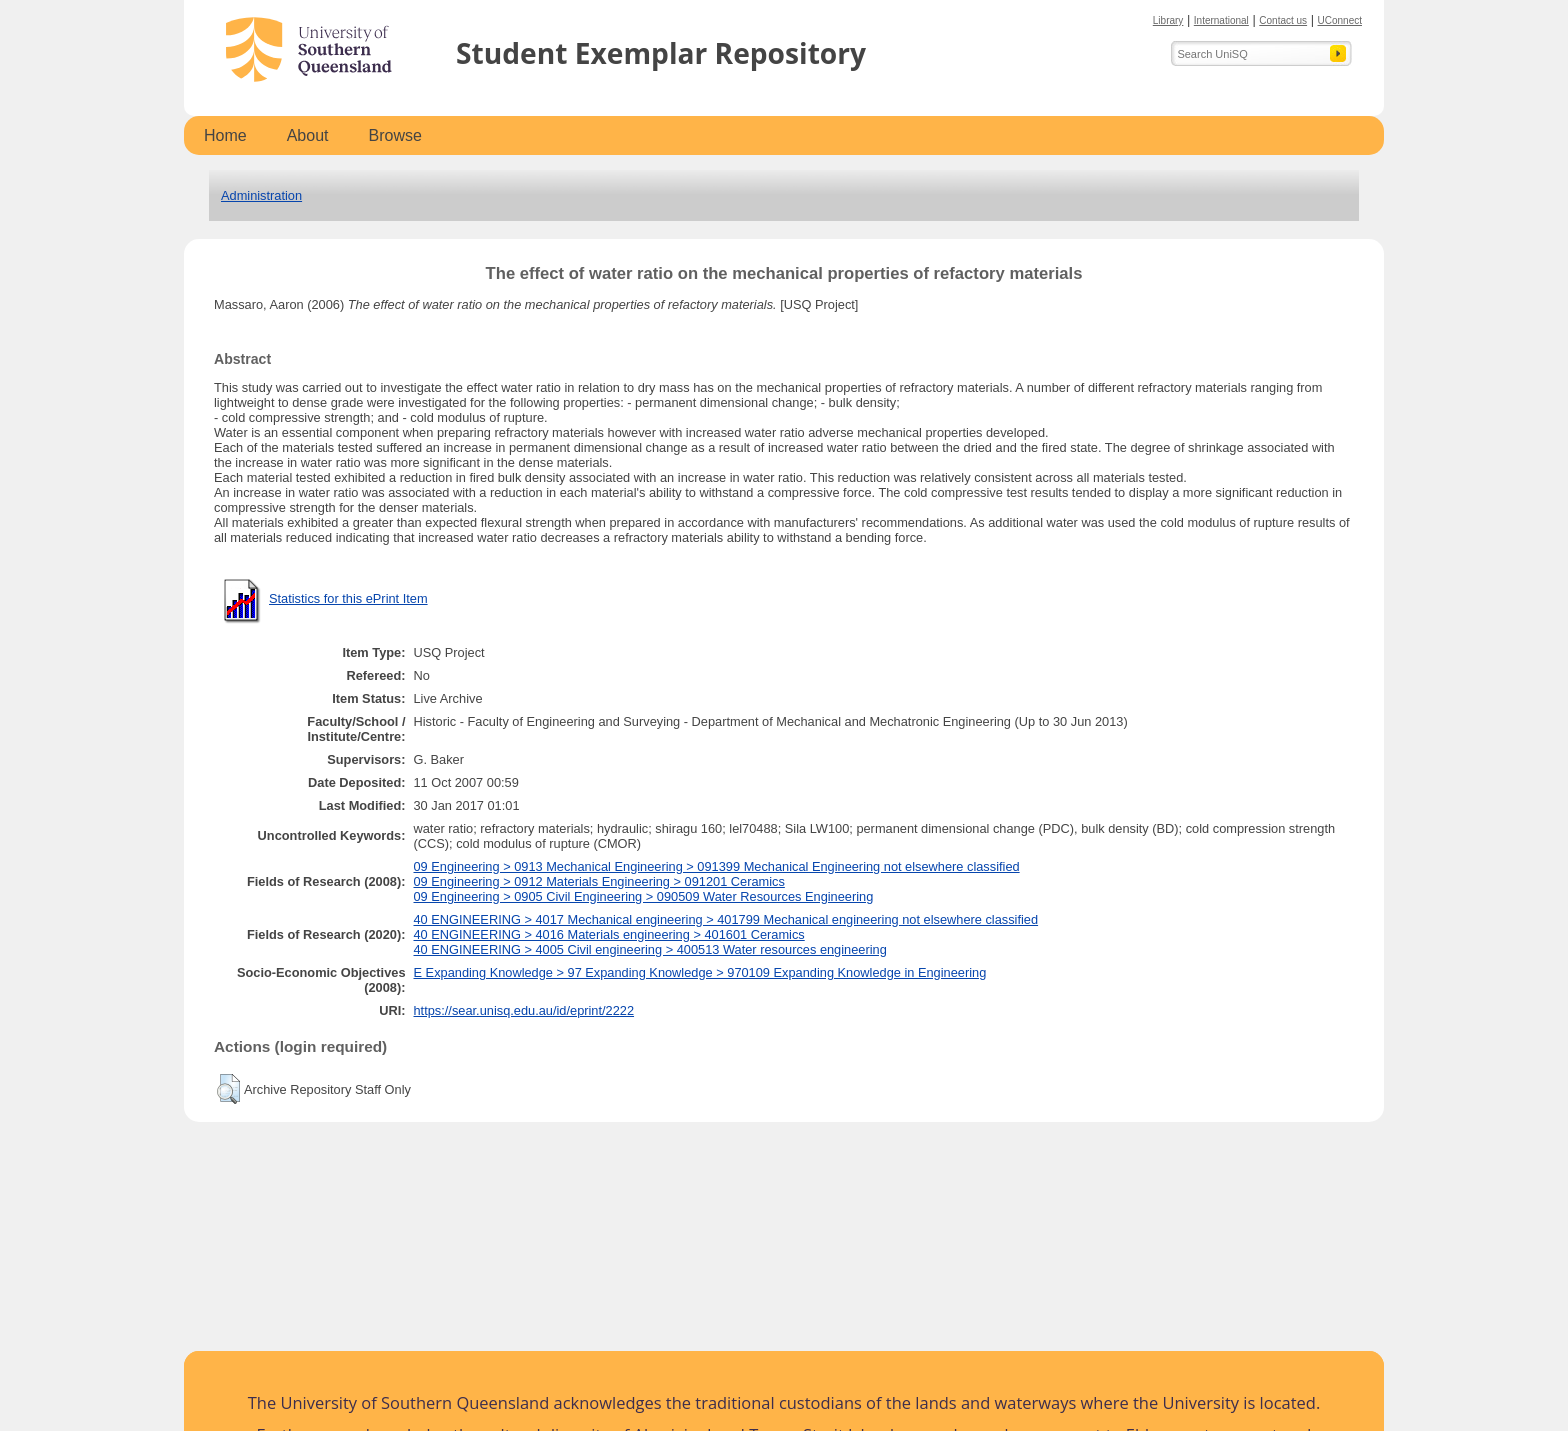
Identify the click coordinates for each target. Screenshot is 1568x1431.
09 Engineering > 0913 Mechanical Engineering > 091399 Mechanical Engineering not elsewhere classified (717, 866)
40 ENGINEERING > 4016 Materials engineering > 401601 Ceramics (609, 934)
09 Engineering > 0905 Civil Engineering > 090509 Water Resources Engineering (644, 896)
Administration (261, 195)
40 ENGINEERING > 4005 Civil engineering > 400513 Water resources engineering (650, 949)
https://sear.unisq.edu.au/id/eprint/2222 (524, 1010)
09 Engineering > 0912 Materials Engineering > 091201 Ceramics (599, 881)
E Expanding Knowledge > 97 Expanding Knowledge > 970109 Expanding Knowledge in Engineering (700, 972)
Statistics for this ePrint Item (348, 598)
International (1221, 20)
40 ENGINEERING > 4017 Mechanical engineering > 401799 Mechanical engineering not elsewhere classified (726, 919)
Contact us (1283, 20)
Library (1168, 20)
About (308, 135)
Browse (395, 135)
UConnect (1340, 20)
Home (225, 135)
